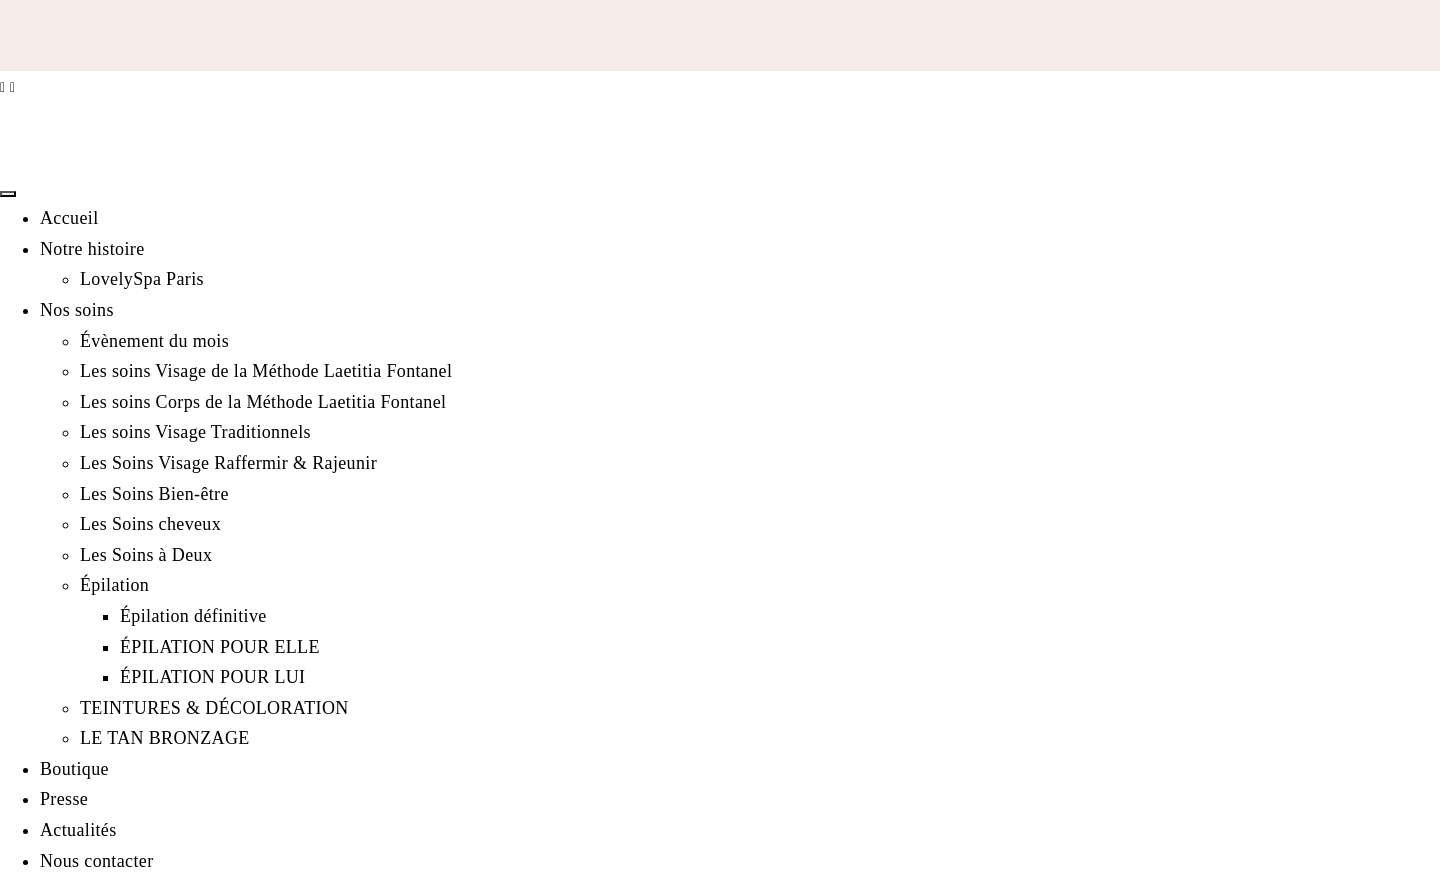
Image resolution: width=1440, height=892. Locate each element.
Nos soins (77, 310)
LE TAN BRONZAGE (165, 738)
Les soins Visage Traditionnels (195, 432)
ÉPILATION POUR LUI (212, 677)
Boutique (74, 769)
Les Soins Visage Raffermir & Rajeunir (228, 463)
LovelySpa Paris (142, 279)
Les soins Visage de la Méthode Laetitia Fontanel (266, 371)
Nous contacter (97, 861)
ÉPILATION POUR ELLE (220, 647)
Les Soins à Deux (146, 555)
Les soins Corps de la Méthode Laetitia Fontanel (263, 402)
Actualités (78, 830)
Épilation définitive (193, 616)
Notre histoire (92, 249)
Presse (64, 799)
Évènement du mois (154, 341)
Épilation (114, 585)
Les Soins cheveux (150, 524)
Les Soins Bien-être (154, 494)
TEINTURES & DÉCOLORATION (214, 708)
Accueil (69, 218)
